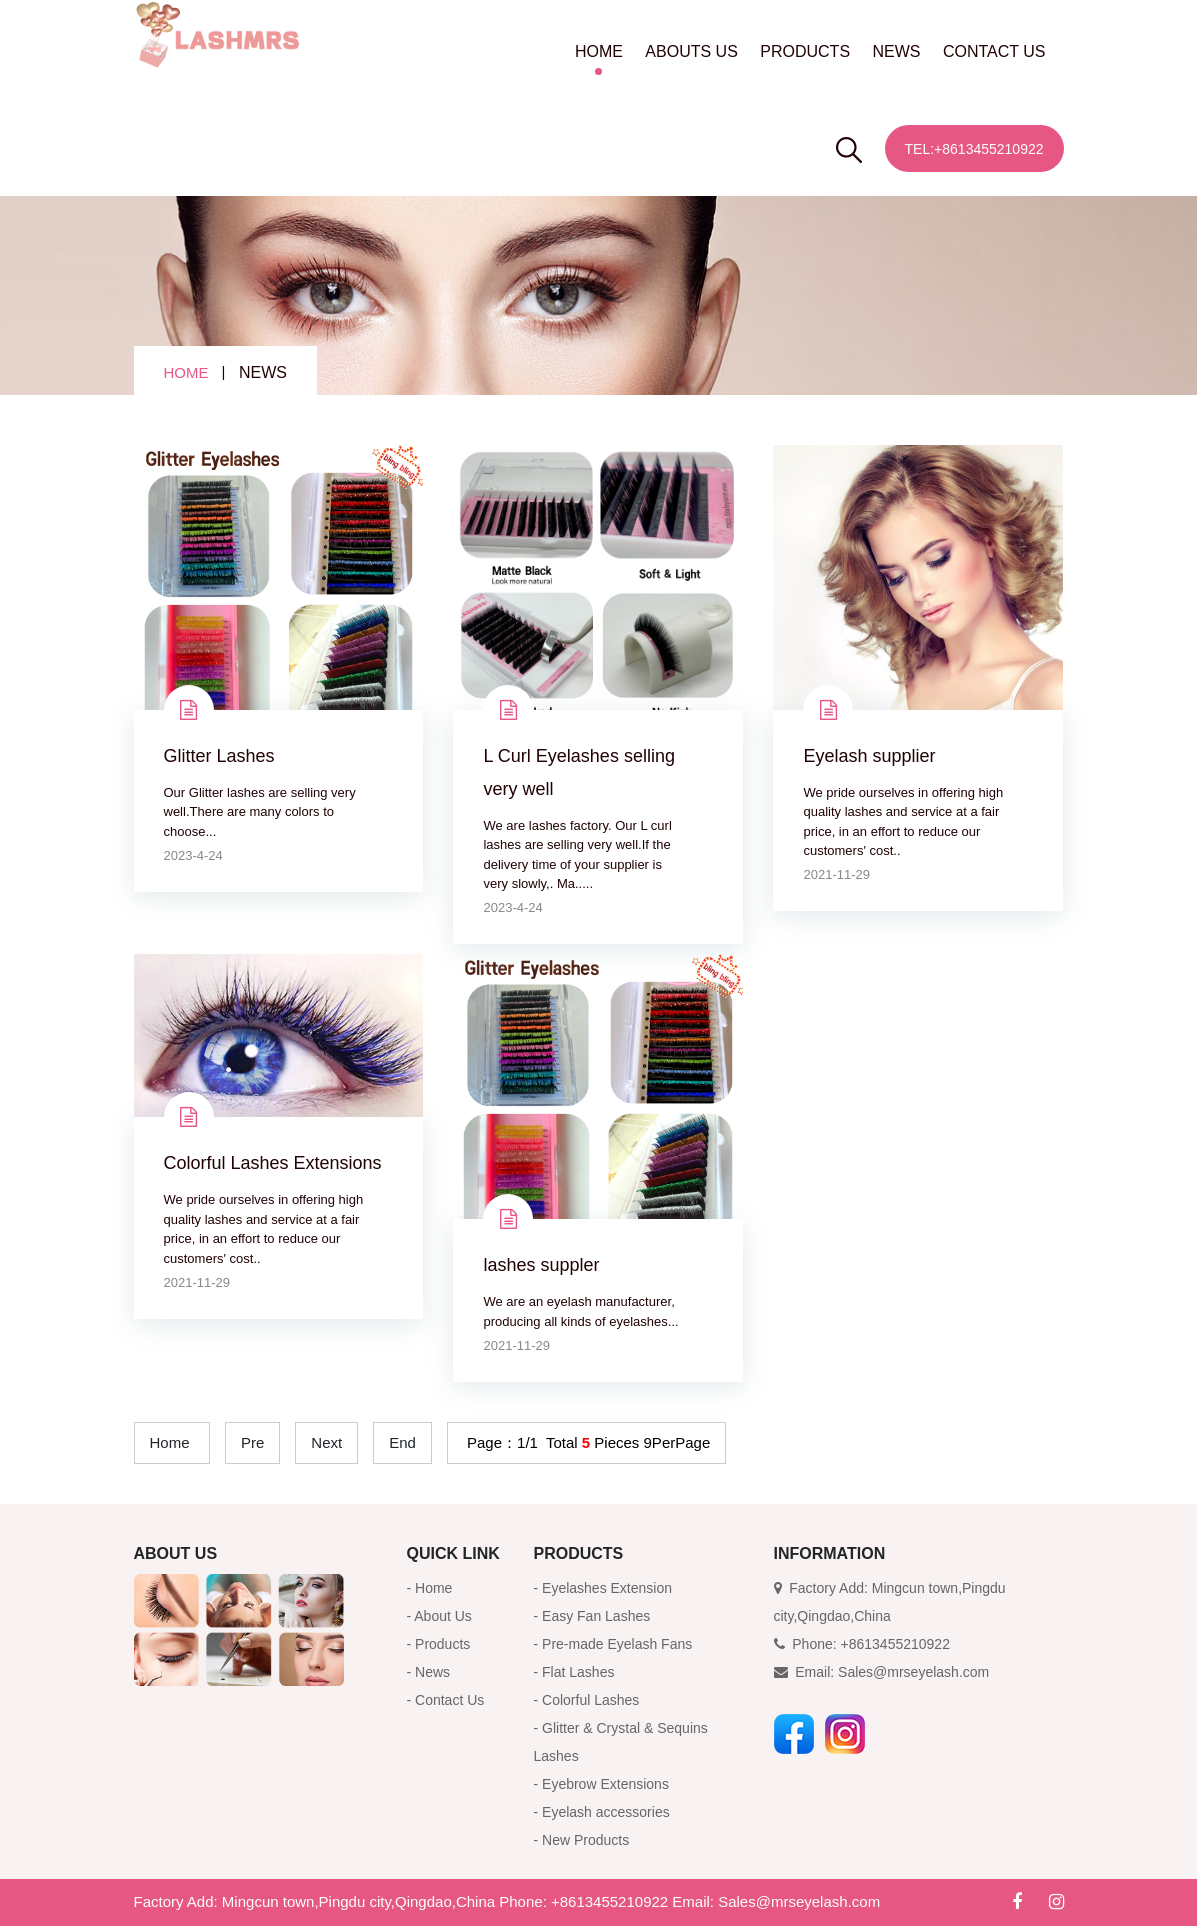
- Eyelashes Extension (603, 1588)
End (402, 1442)
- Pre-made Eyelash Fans (613, 1644)
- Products (439, 1644)
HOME (599, 51)
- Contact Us (446, 1700)
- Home (430, 1588)
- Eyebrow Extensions (601, 1784)
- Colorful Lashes (587, 1700)
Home (170, 1442)
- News (429, 1672)
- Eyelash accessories (602, 1812)
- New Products (582, 1840)
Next (326, 1442)
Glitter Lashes (219, 756)
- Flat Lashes (574, 1672)
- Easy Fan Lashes (592, 1616)
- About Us (439, 1616)
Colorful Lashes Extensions (273, 1163)
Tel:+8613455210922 (974, 149)
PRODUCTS (805, 51)
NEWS (897, 51)
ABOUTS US (691, 51)
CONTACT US (994, 51)
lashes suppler (541, 1265)
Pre (252, 1442)
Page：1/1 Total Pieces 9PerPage (586, 1442)
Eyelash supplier (869, 756)
